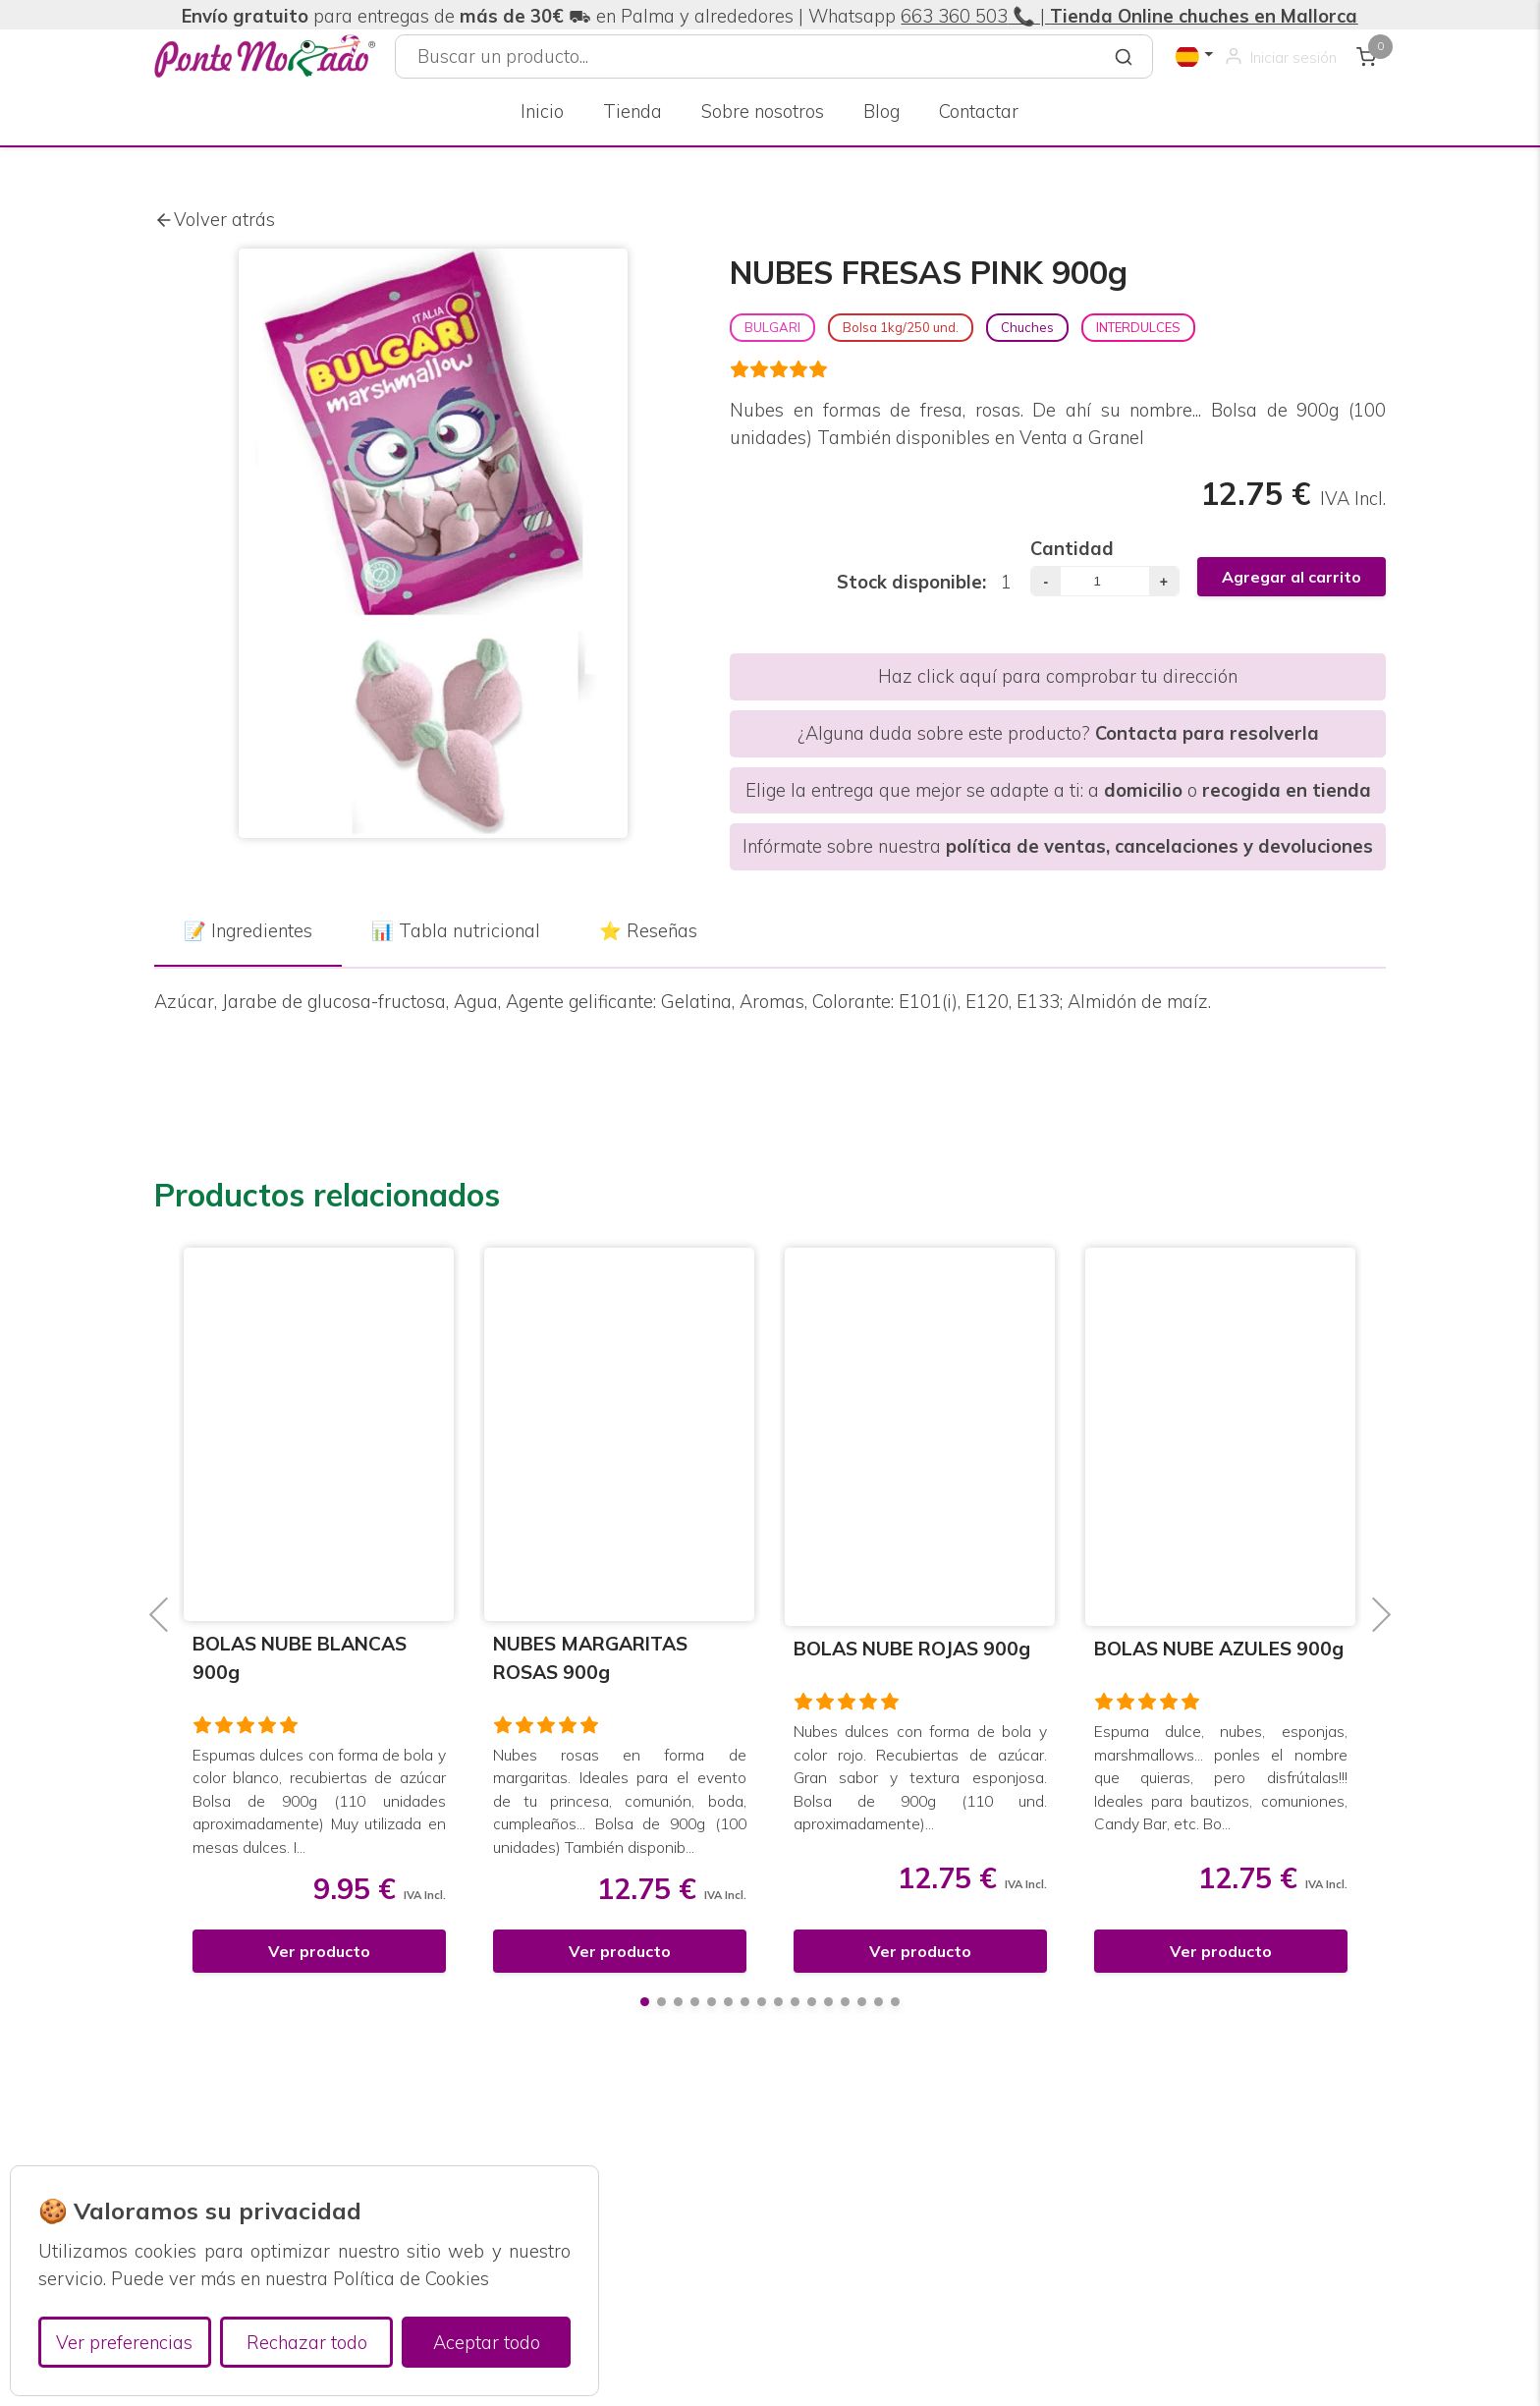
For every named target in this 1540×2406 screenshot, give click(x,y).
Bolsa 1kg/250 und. (901, 327)
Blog (881, 111)
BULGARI (772, 327)
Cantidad (1072, 548)
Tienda (632, 111)
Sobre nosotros (762, 111)
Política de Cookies (411, 2278)
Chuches (1027, 327)
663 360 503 (954, 16)
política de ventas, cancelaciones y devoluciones (1159, 846)
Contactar (978, 111)
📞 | (1182, 16)
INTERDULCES (1138, 327)
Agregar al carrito (1291, 577)
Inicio (542, 111)
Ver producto (319, 1951)
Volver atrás (214, 220)
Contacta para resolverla (1207, 733)
